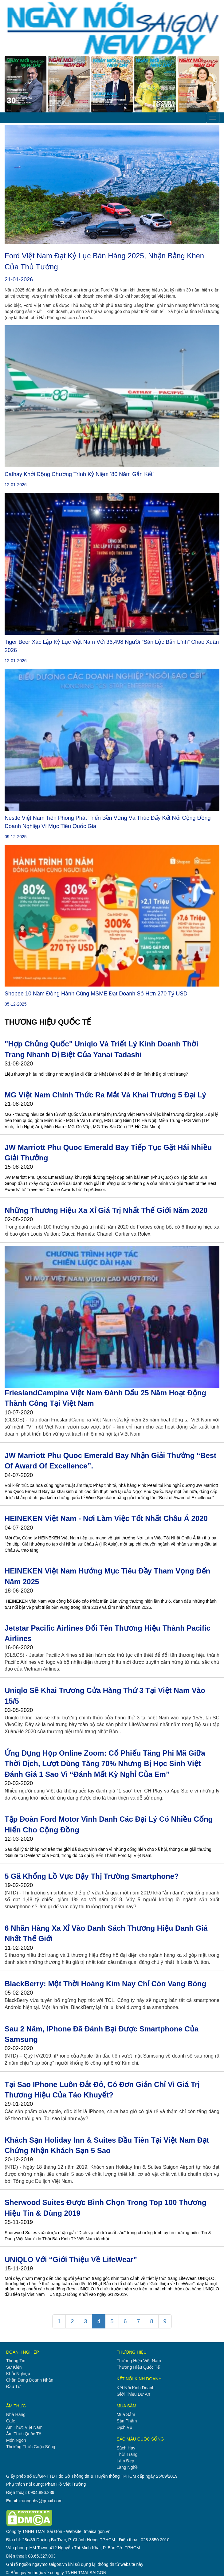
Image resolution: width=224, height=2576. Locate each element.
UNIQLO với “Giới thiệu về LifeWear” (71, 2259)
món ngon (16, 2440)
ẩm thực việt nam (24, 2427)
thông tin (15, 2360)
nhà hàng (16, 2414)
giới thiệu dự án (133, 2394)
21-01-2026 (19, 279)
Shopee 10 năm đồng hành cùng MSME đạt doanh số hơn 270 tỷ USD (96, 994)
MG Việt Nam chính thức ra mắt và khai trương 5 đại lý (105, 1095)
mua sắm (126, 2414)
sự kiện (14, 2367)
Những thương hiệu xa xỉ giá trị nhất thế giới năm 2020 (106, 1210)
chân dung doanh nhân (29, 2380)
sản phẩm (127, 2420)
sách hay (126, 2447)
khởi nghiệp (18, 2373)
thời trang (127, 2454)
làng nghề (127, 2467)
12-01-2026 (16, 484)
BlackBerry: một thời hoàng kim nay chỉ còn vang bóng (105, 1984)
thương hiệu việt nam (139, 2360)
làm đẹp (125, 2460)
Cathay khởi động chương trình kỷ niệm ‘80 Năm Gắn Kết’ (79, 474)
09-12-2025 (16, 836)
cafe (10, 2420)
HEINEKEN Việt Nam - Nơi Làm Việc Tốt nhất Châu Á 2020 (106, 1518)
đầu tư (13, 2386)
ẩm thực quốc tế (23, 2433)
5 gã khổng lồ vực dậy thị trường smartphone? (92, 1876)
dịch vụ (124, 2427)
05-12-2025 (16, 1004)
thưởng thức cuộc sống (30, 2446)
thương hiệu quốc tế (138, 2367)
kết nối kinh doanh (136, 2387)
